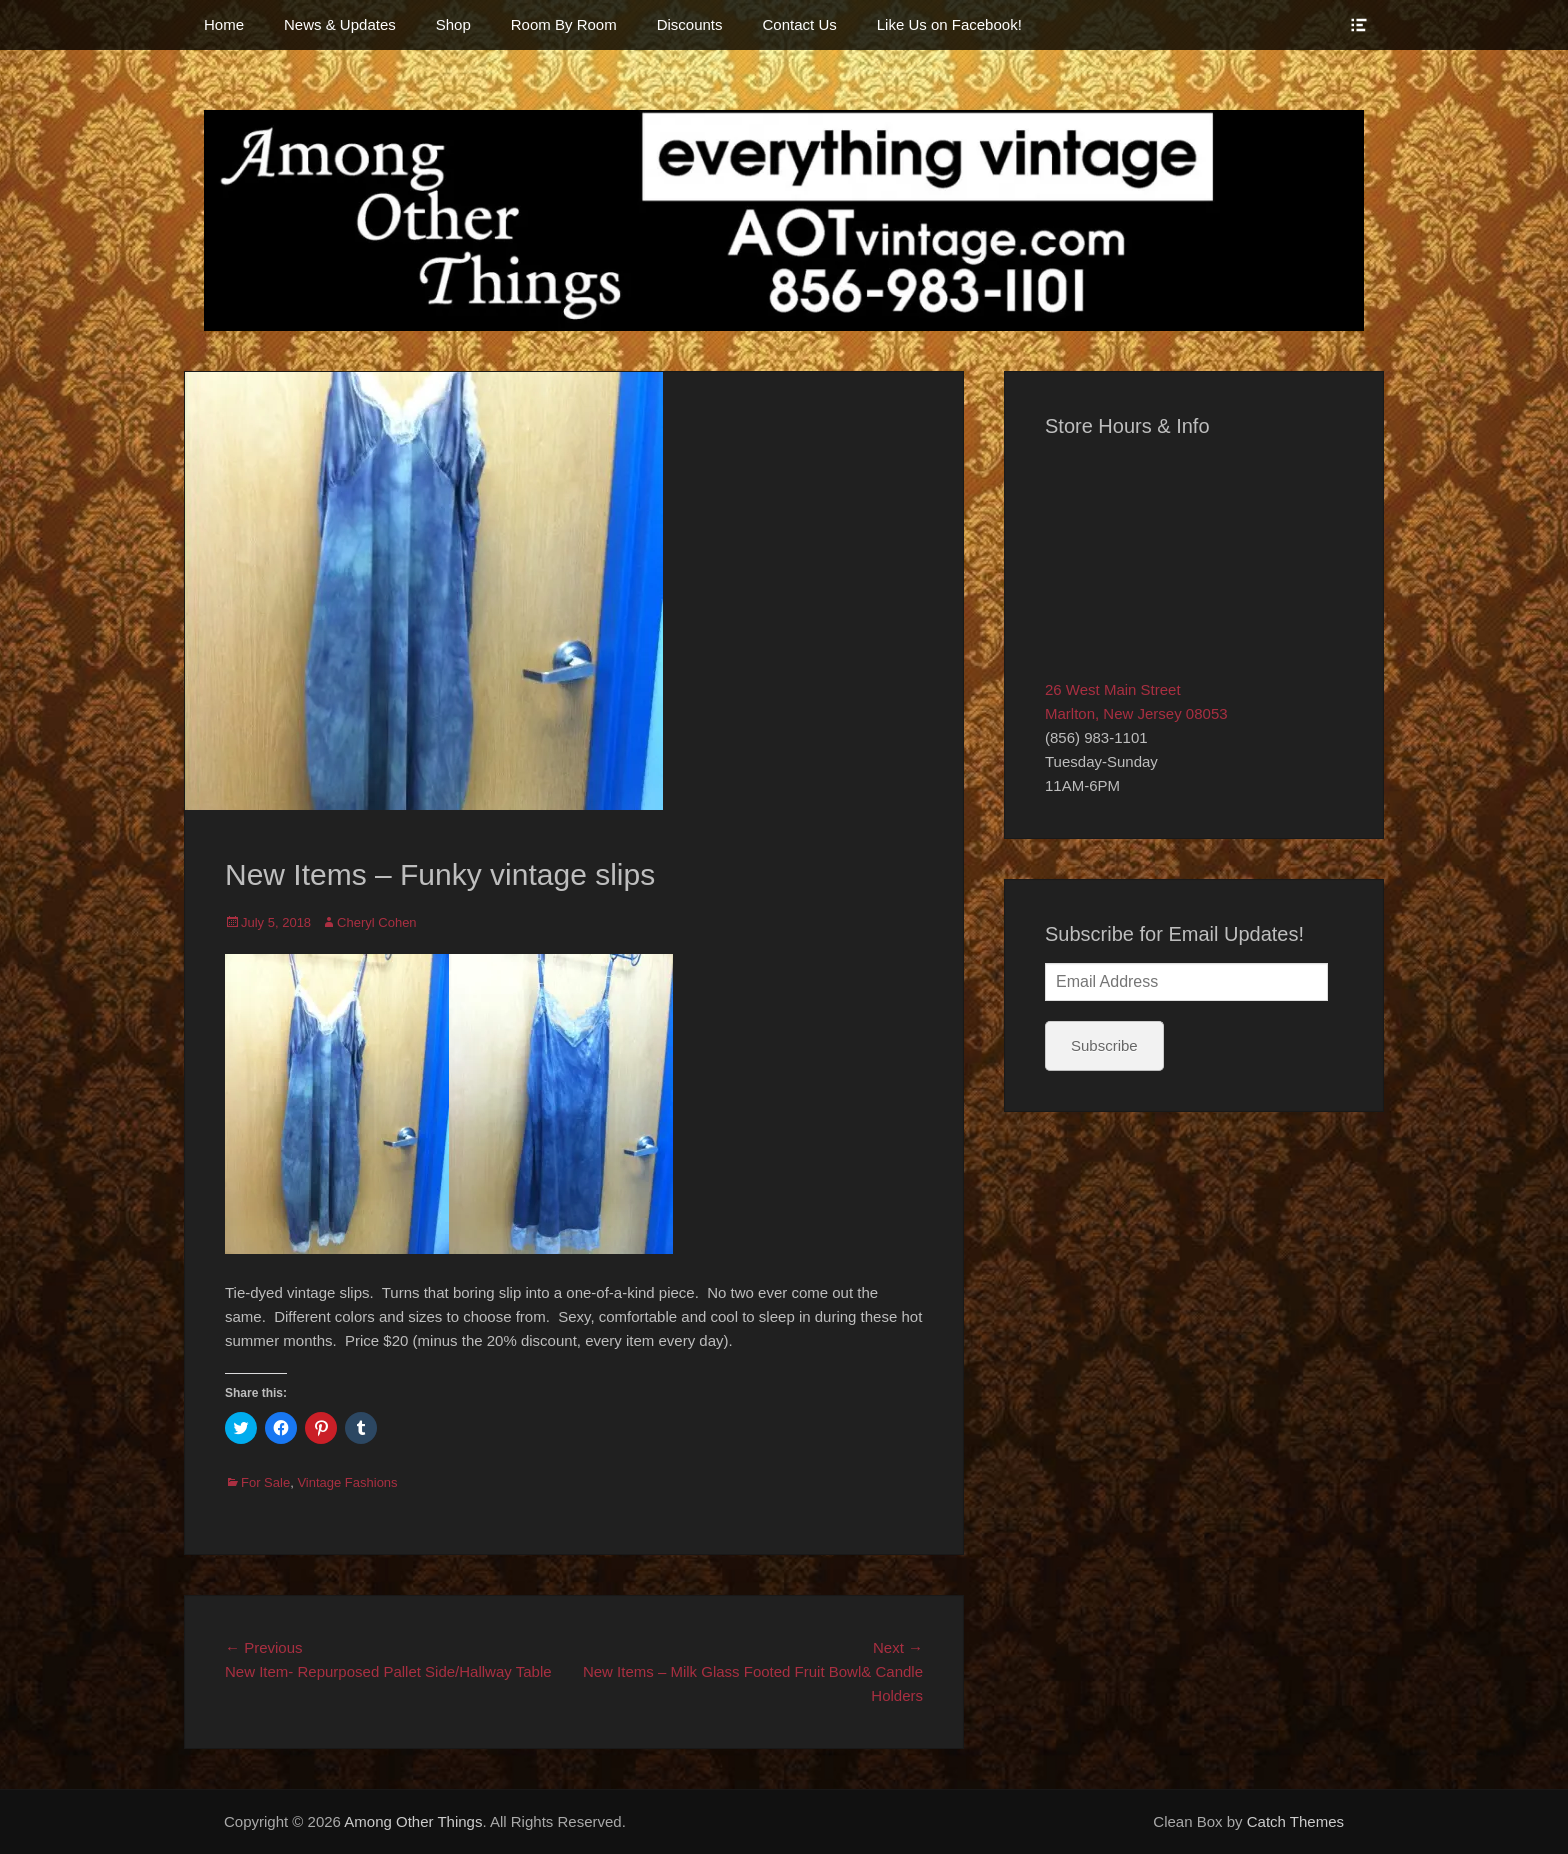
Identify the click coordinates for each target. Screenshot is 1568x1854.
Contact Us (800, 24)
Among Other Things (413, 1821)
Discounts (690, 24)
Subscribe (1104, 1045)
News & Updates (340, 24)
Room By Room (564, 24)
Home (224, 24)
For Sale (265, 1482)
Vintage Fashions (347, 1482)
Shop (453, 24)
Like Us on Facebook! (949, 24)
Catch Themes (1295, 1821)
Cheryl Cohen (377, 922)
